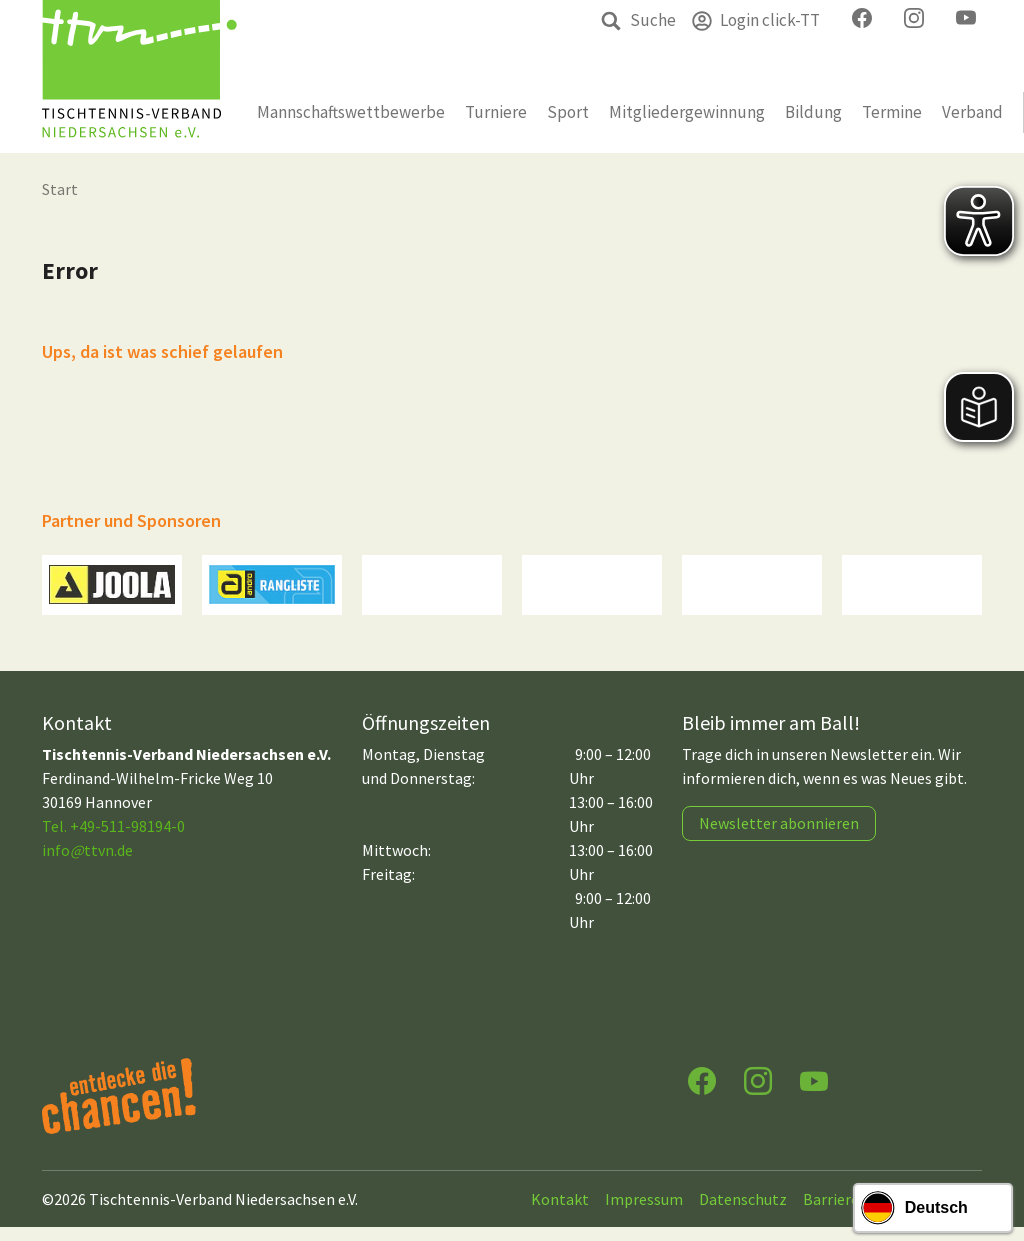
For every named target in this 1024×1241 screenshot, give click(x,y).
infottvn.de (87, 864)
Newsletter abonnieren (779, 837)
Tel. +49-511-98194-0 (113, 840)
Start (60, 189)
